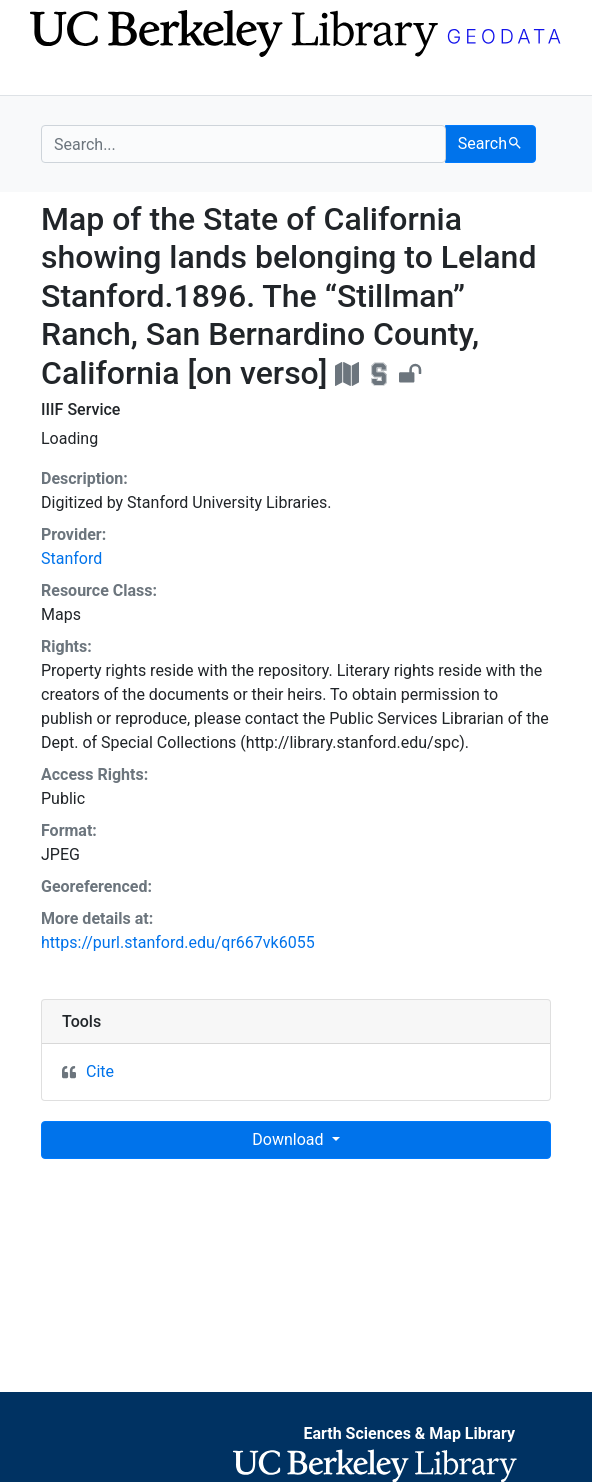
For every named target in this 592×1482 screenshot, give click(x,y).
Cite (100, 1071)
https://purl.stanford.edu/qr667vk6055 (178, 942)
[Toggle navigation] (54, 78)
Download (289, 1139)
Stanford (71, 558)
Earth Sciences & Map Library (409, 1433)
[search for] (243, 144)
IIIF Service (80, 409)
